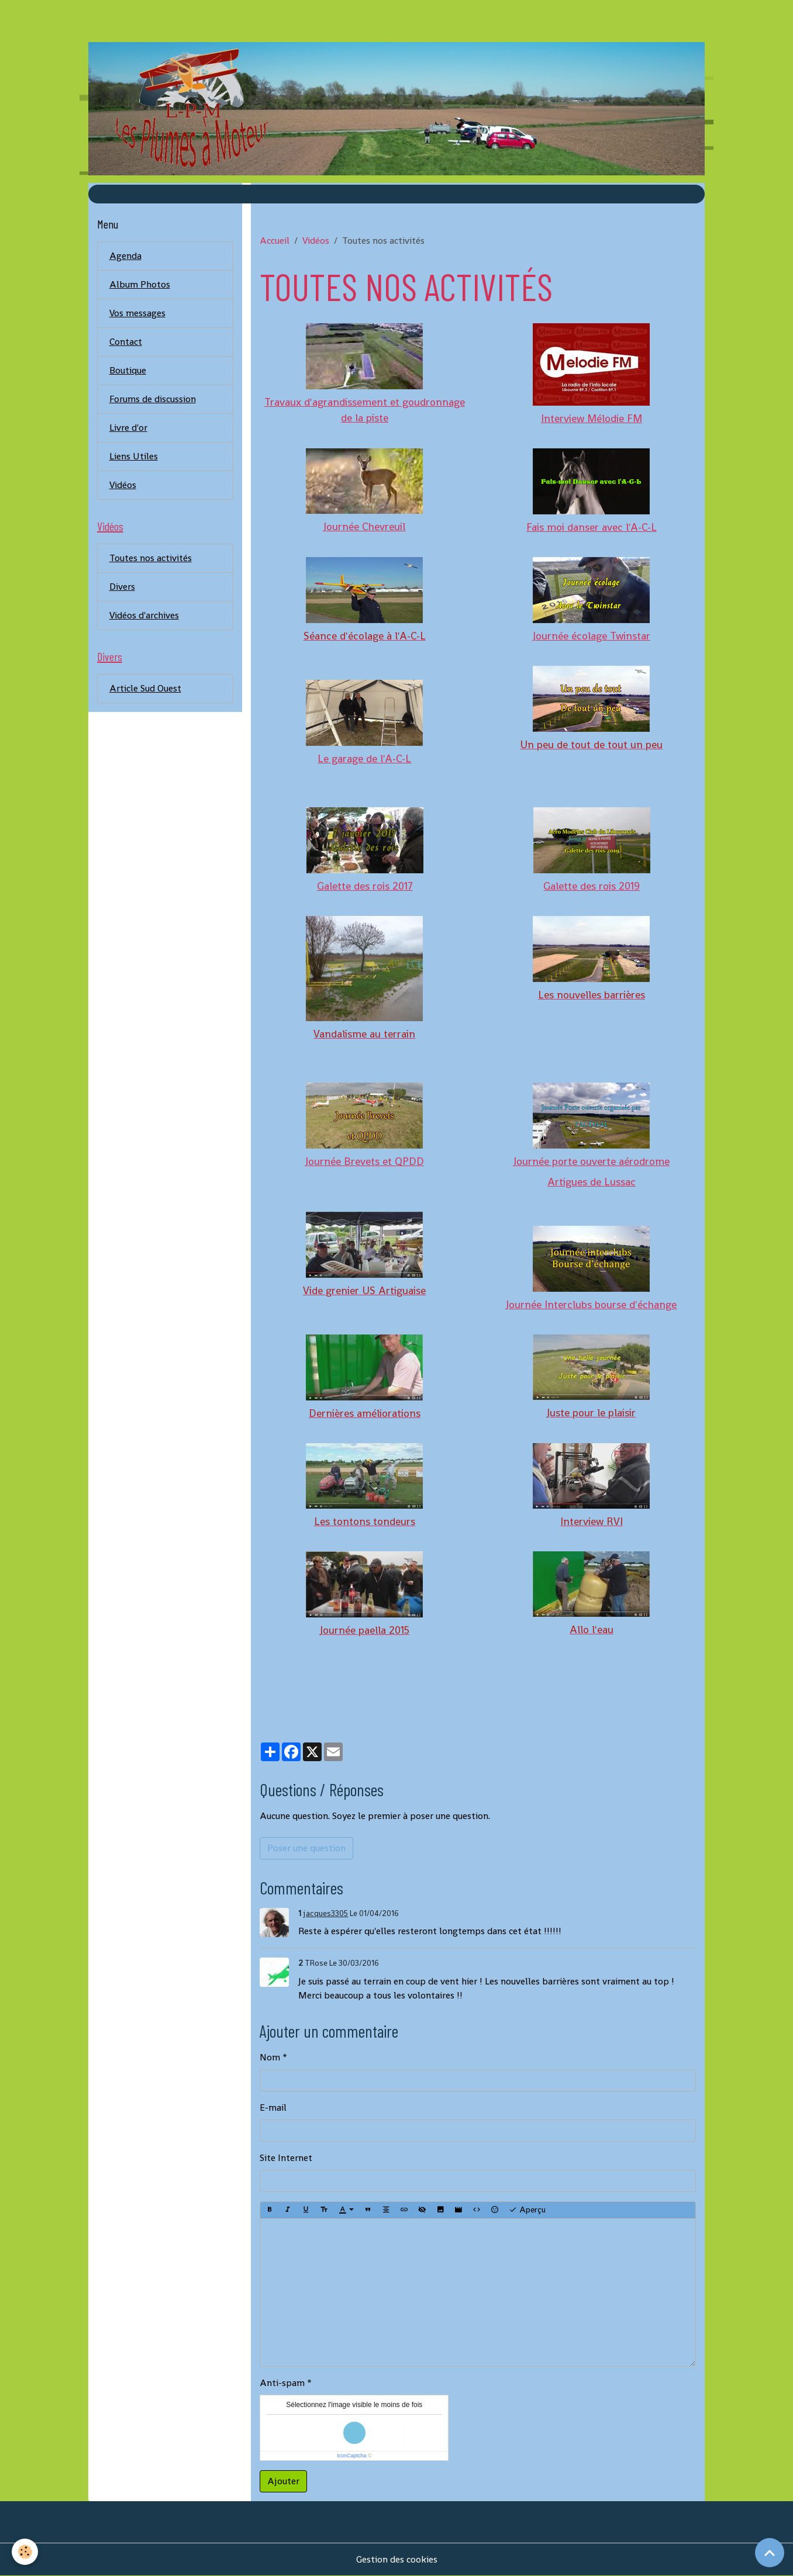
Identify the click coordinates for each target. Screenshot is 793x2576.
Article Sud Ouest (145, 688)
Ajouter (283, 2481)
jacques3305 (325, 1913)
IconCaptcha (352, 2456)
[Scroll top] (769, 2552)
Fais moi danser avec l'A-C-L (591, 527)
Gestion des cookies (396, 2559)
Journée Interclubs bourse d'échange (591, 1304)
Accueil (274, 240)
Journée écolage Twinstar (591, 635)
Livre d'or (128, 427)
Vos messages (137, 313)
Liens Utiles (133, 456)
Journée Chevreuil (364, 526)
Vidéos (315, 240)
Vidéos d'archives (144, 615)
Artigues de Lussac (591, 1181)
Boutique (127, 370)
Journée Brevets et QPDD (364, 1161)
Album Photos (139, 284)
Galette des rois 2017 (365, 886)
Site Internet (286, 2158)
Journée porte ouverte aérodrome (591, 1161)
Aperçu (527, 2209)
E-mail (273, 2107)
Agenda (125, 256)
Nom (270, 2057)
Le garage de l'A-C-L (364, 758)
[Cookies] (25, 2552)
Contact (125, 342)
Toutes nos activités (150, 558)
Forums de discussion (152, 399)
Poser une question (306, 1848)
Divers (122, 586)
